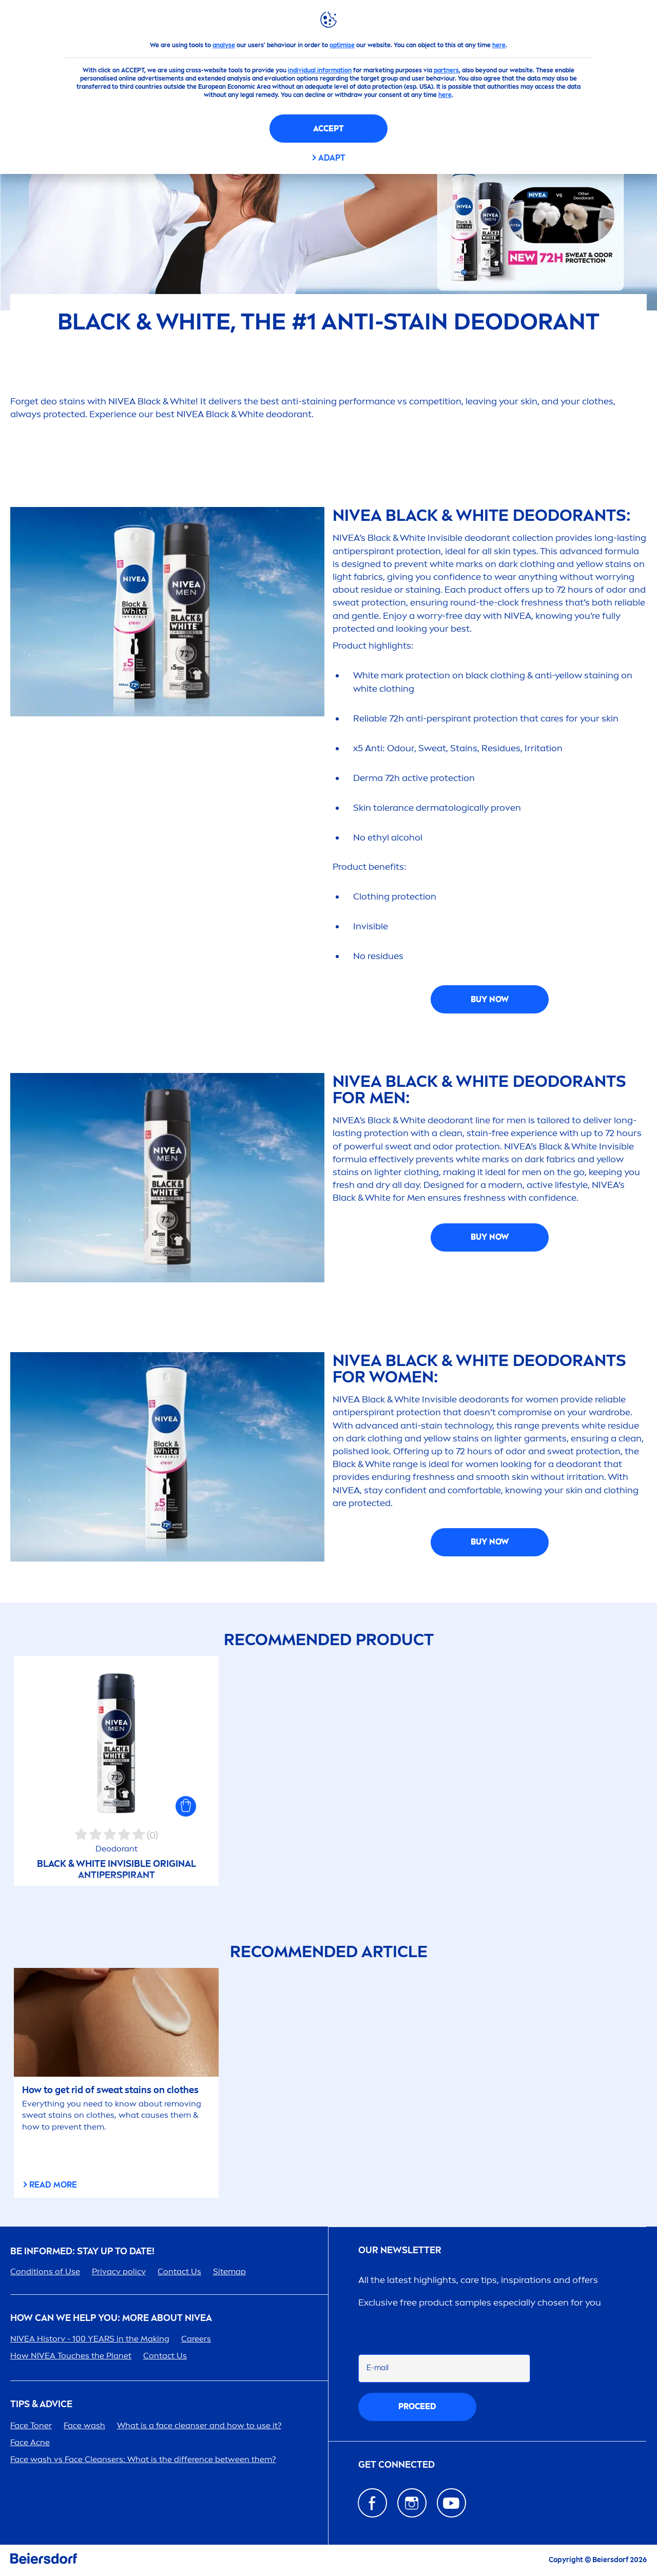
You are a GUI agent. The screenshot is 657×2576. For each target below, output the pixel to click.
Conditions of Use (45, 2271)
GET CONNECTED (396, 2465)
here (499, 45)
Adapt (331, 158)
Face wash (84, 2425)
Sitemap (229, 2271)
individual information (320, 70)
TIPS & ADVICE (41, 2404)
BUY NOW (490, 999)
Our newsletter (399, 2250)
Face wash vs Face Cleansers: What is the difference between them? (143, 2459)
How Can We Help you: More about (111, 2318)
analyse (223, 45)
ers (196, 2339)
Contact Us (179, 2271)
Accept (328, 128)
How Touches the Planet (70, 2355)
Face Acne (30, 2442)
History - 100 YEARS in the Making (89, 2339)
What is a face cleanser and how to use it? (199, 2425)
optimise (342, 45)
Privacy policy (119, 2271)
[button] (186, 1806)
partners (446, 70)
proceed (417, 2406)
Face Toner (31, 2425)
